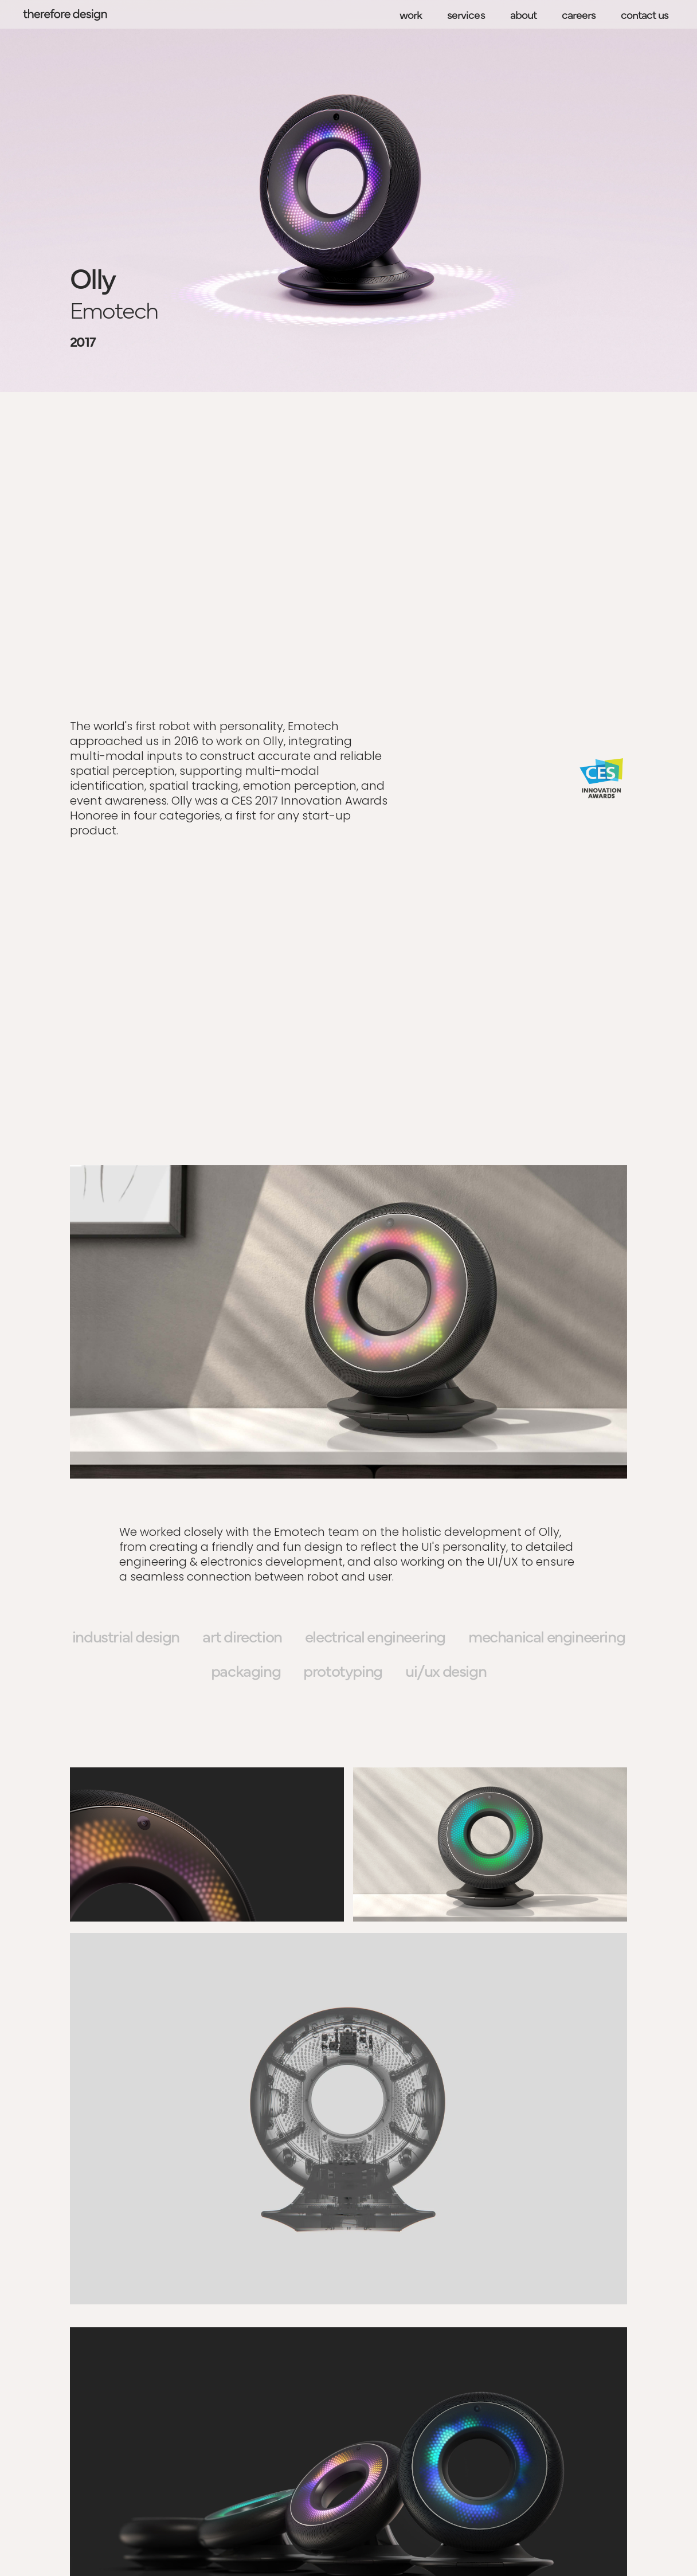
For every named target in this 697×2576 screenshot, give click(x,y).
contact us (644, 14)
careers (579, 14)
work (411, 14)
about (523, 14)
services (465, 14)
